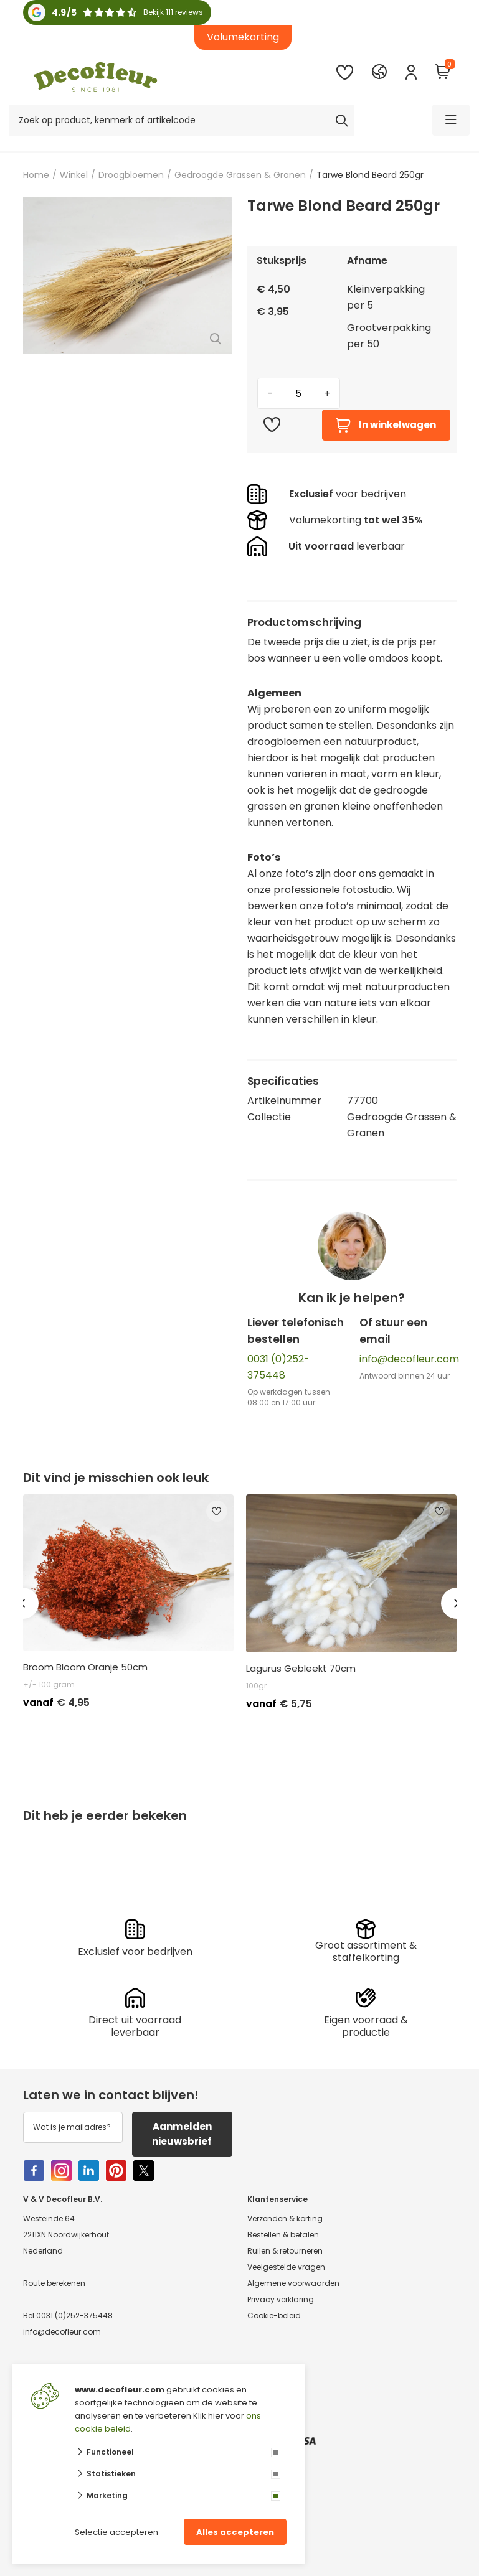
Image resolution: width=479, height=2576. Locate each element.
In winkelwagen (386, 425)
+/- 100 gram (49, 1684)
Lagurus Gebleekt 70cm (301, 1668)
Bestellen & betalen (283, 2235)
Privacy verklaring (280, 2300)
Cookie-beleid (274, 2316)
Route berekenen (54, 2284)
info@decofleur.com (409, 1359)
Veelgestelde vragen (286, 2267)
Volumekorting (243, 37)
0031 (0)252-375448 (74, 2316)
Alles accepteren (235, 2532)
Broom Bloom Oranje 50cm (85, 1667)
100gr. (257, 1685)
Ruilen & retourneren (285, 2251)
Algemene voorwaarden (293, 2284)
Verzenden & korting (285, 2219)
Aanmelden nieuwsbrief (182, 2133)
